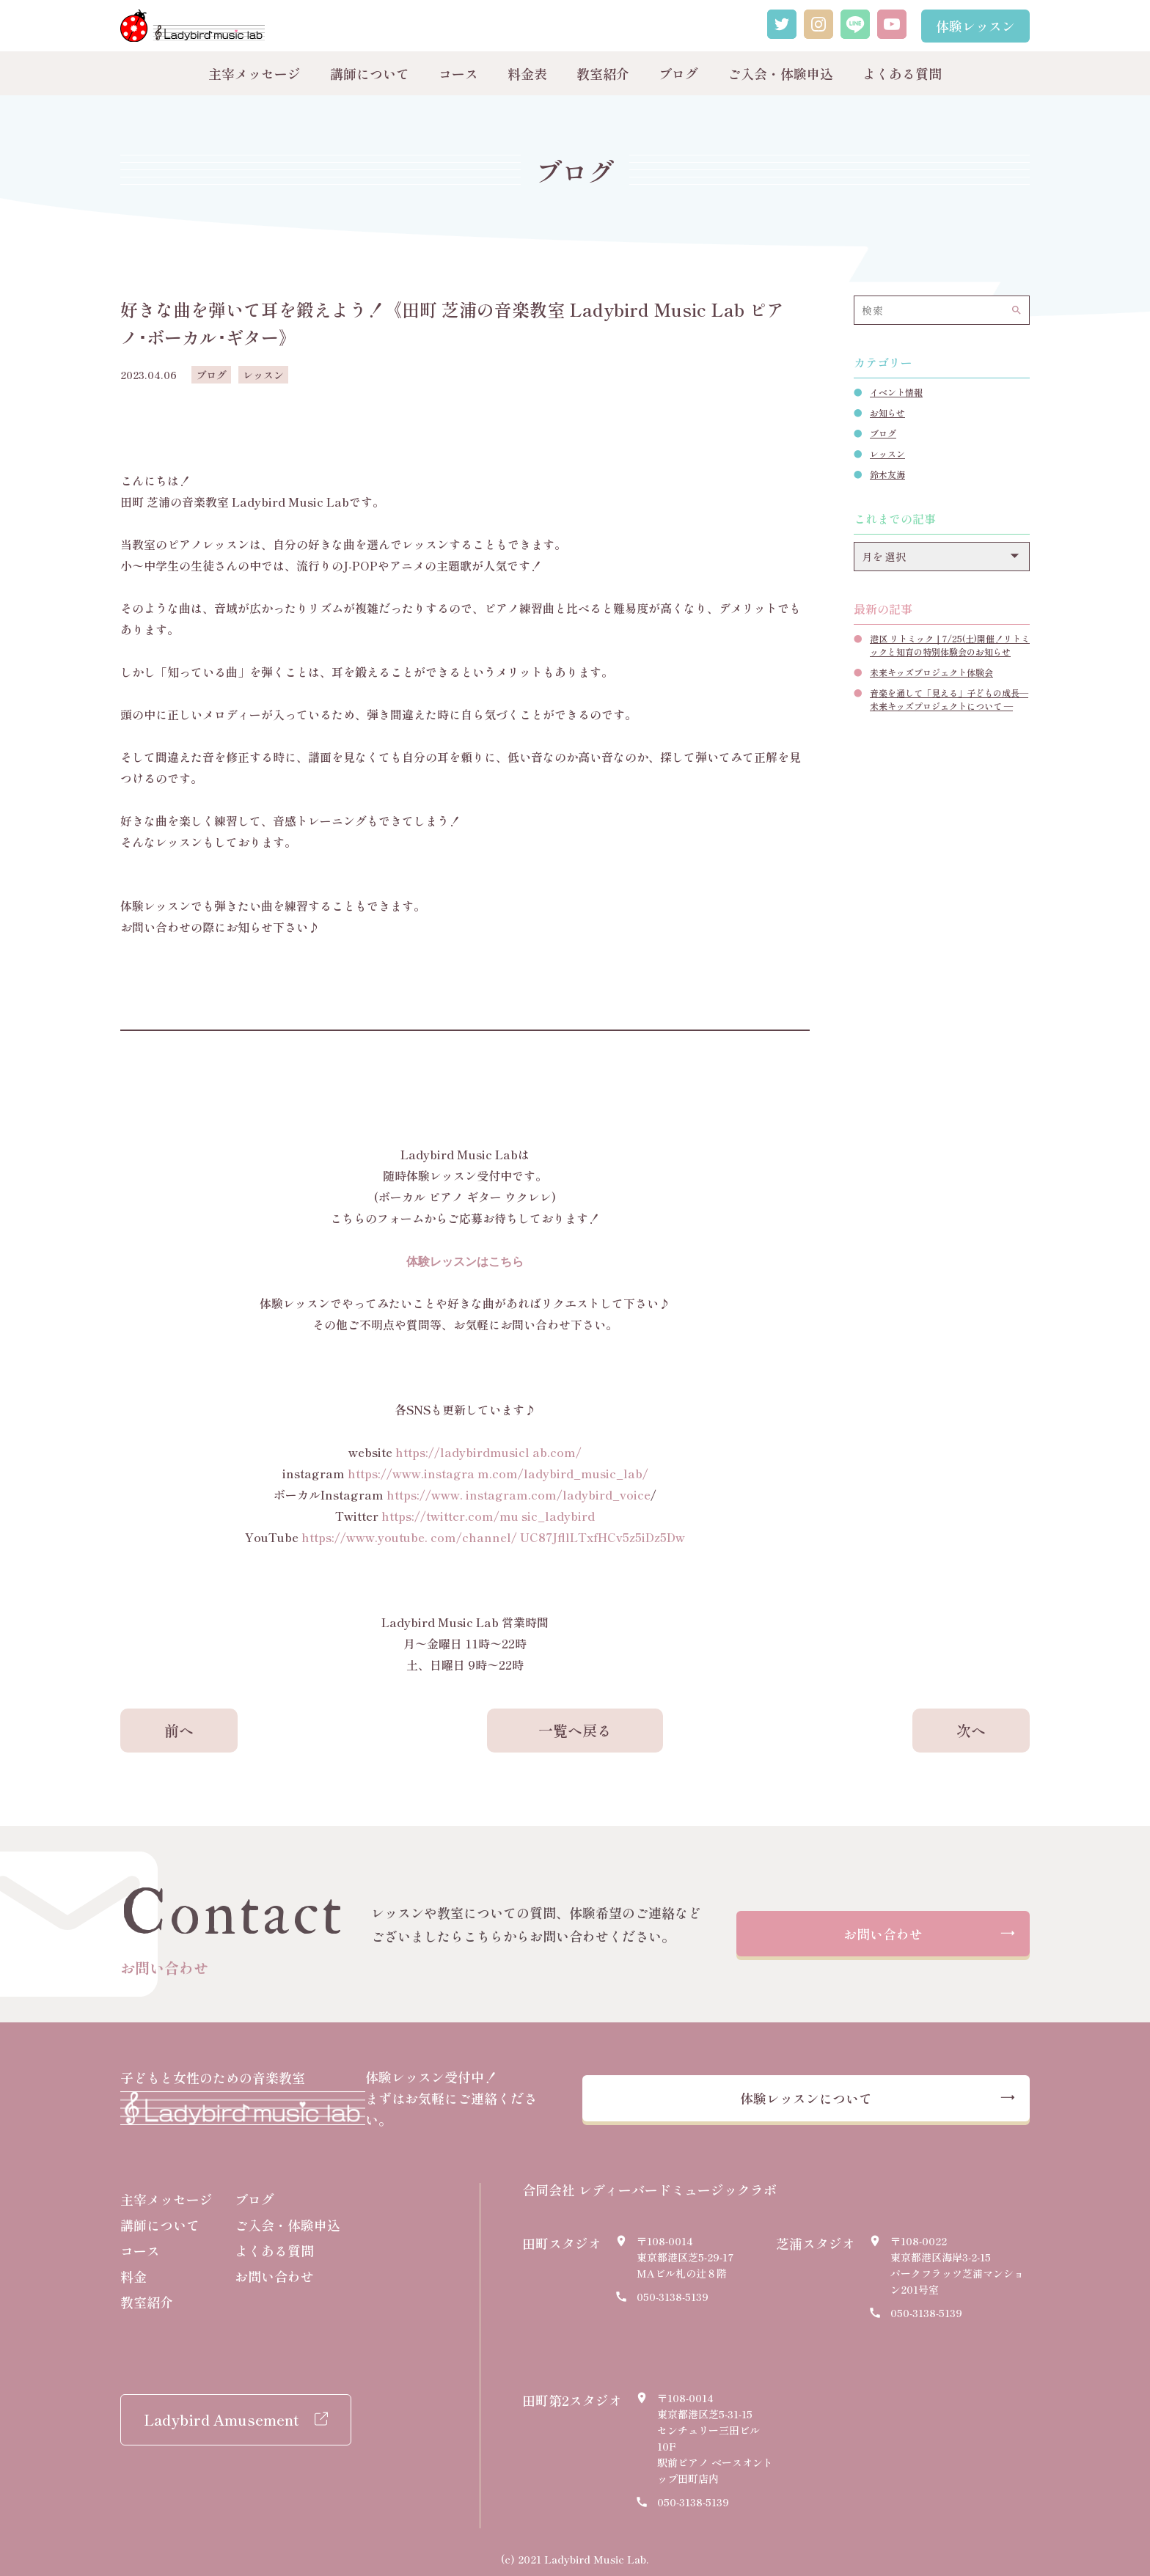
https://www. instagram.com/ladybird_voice (519, 1494)
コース (458, 73)
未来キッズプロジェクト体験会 (931, 672)
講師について (369, 73)
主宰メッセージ (254, 73)
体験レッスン (975, 25)
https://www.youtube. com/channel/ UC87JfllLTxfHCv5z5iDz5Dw (493, 1537)
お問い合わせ (883, 1934)
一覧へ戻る (575, 1730)
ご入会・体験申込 (780, 73)
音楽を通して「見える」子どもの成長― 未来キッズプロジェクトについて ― (949, 699)
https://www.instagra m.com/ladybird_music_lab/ (498, 1473)
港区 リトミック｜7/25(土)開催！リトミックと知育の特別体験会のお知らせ (950, 645)
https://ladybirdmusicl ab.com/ (488, 1452)
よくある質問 (902, 73)
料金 (133, 2268)
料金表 (527, 73)
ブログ (678, 73)
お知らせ (887, 412)
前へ (179, 1730)
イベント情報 (896, 392)
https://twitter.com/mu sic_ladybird (488, 1515)
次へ (971, 1730)
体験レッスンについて (835, 2094)
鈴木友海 (887, 474)
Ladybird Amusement (221, 2412)
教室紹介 (602, 73)
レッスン (887, 453)
